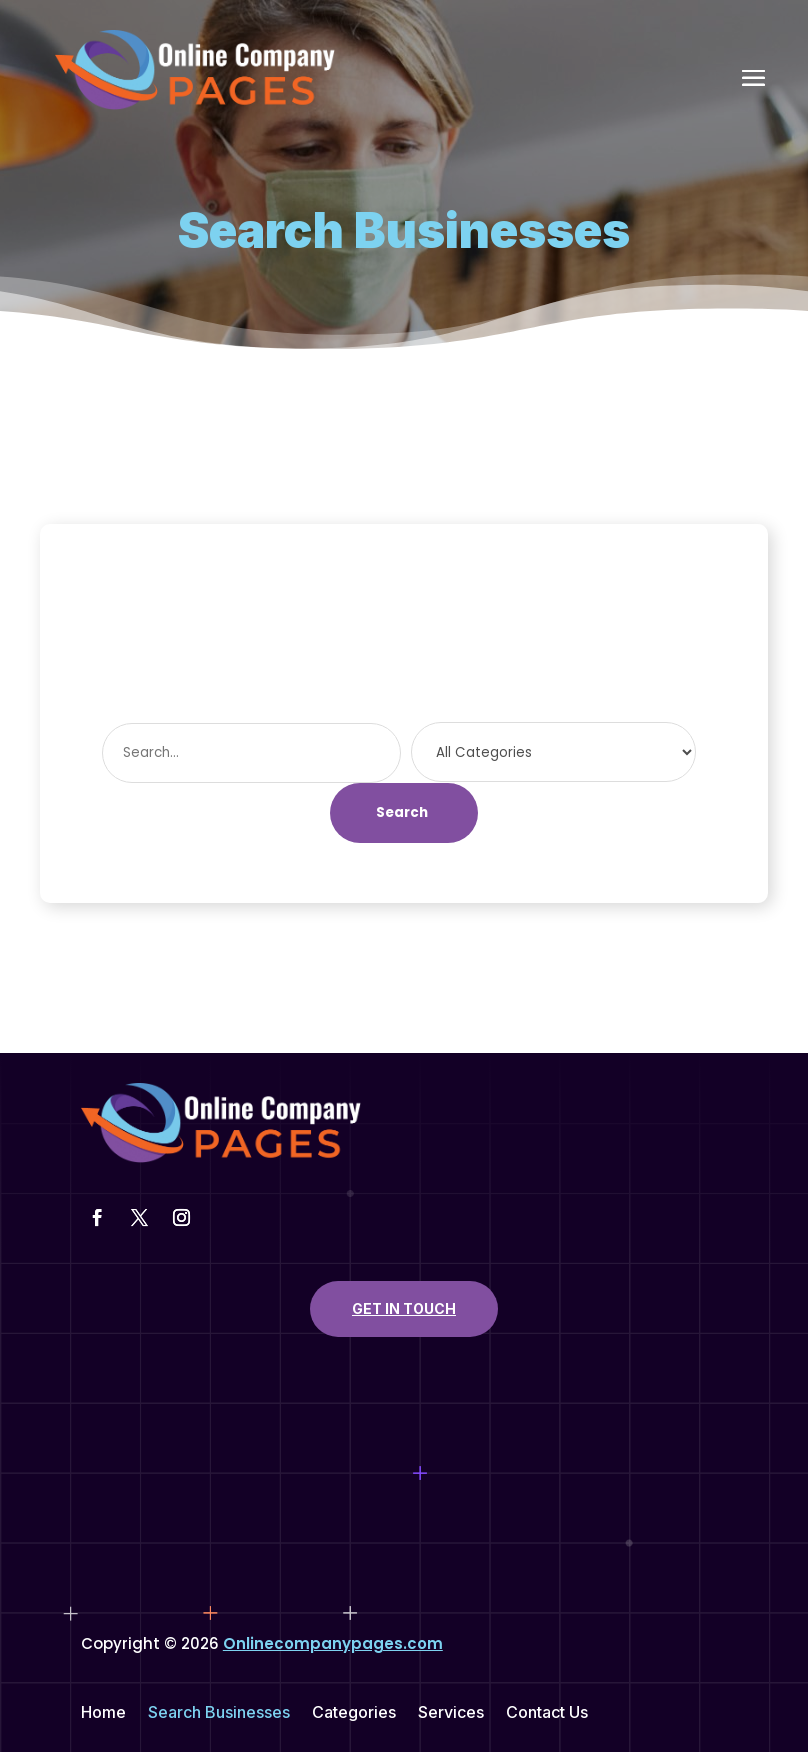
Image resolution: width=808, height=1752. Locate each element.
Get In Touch (404, 1308)
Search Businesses (219, 1713)
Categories (354, 1713)
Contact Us (547, 1713)
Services (451, 1713)
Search (402, 812)
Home (103, 1713)
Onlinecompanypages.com (333, 1643)
